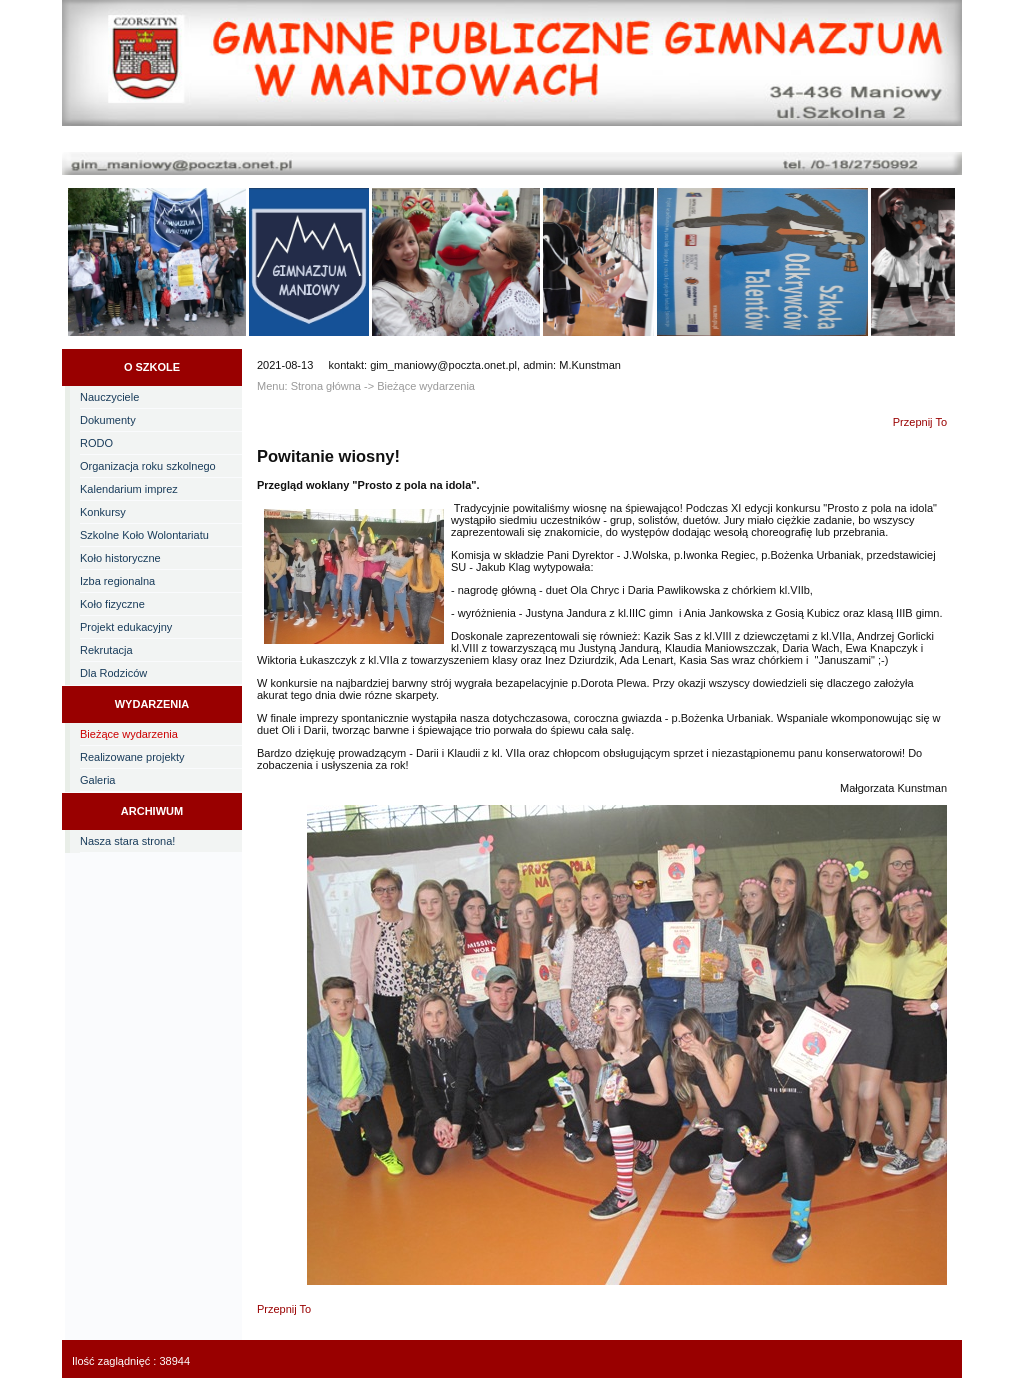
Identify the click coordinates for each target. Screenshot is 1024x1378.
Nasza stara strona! (127, 841)
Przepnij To (920, 422)
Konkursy (103, 512)
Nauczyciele (109, 397)
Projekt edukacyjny (126, 627)
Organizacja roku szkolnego (148, 466)
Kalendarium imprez (129, 489)
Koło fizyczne (112, 604)
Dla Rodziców (113, 673)
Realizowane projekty (132, 757)
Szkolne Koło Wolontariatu (144, 535)
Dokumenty (108, 420)
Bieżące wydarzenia (129, 734)
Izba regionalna (117, 581)
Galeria (97, 780)
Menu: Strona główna (309, 386)
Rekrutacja (106, 650)
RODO (96, 443)
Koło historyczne (120, 558)
